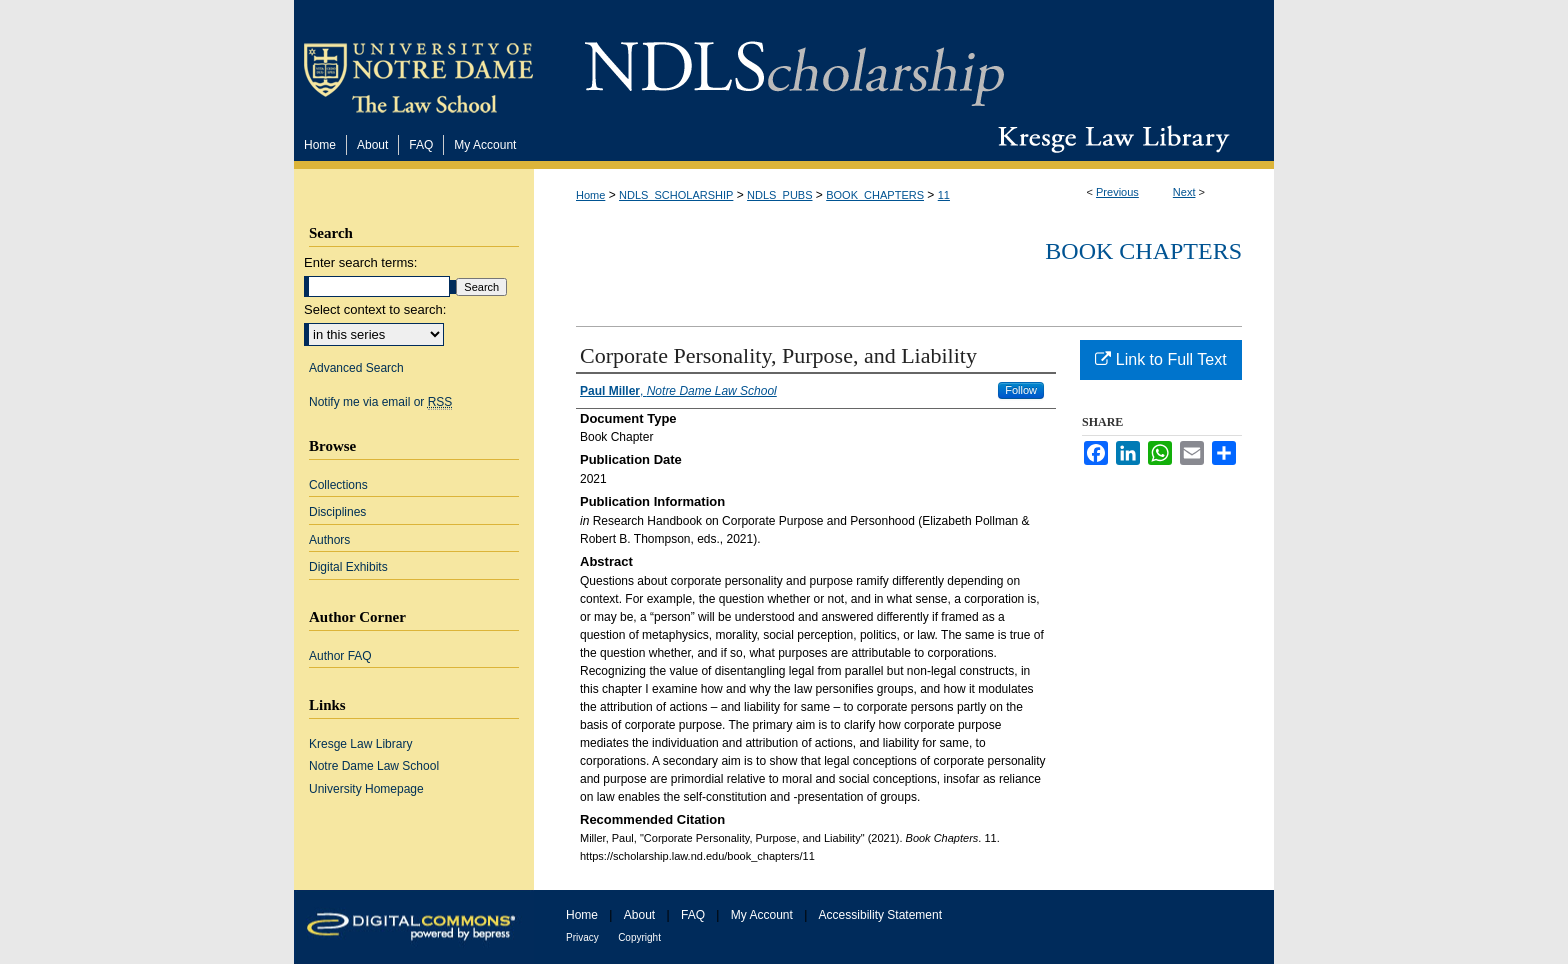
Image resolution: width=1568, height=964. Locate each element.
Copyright (639, 937)
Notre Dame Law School (374, 766)
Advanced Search (356, 368)
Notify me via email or (380, 402)
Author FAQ (340, 656)
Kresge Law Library (1109, 139)
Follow (1021, 390)
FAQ (693, 915)
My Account (762, 915)
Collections (338, 485)
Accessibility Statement (880, 915)
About (639, 915)
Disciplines (337, 512)
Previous (1117, 192)
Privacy (582, 937)
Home (590, 195)
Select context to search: (375, 309)
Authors (329, 540)
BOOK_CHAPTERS (875, 195)
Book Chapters (1143, 251)
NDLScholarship (794, 62)
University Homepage (366, 789)
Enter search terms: (360, 262)
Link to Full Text (1160, 359)
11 (944, 195)
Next (1184, 192)
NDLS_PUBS (779, 195)
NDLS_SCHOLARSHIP (676, 195)
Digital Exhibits (348, 567)
